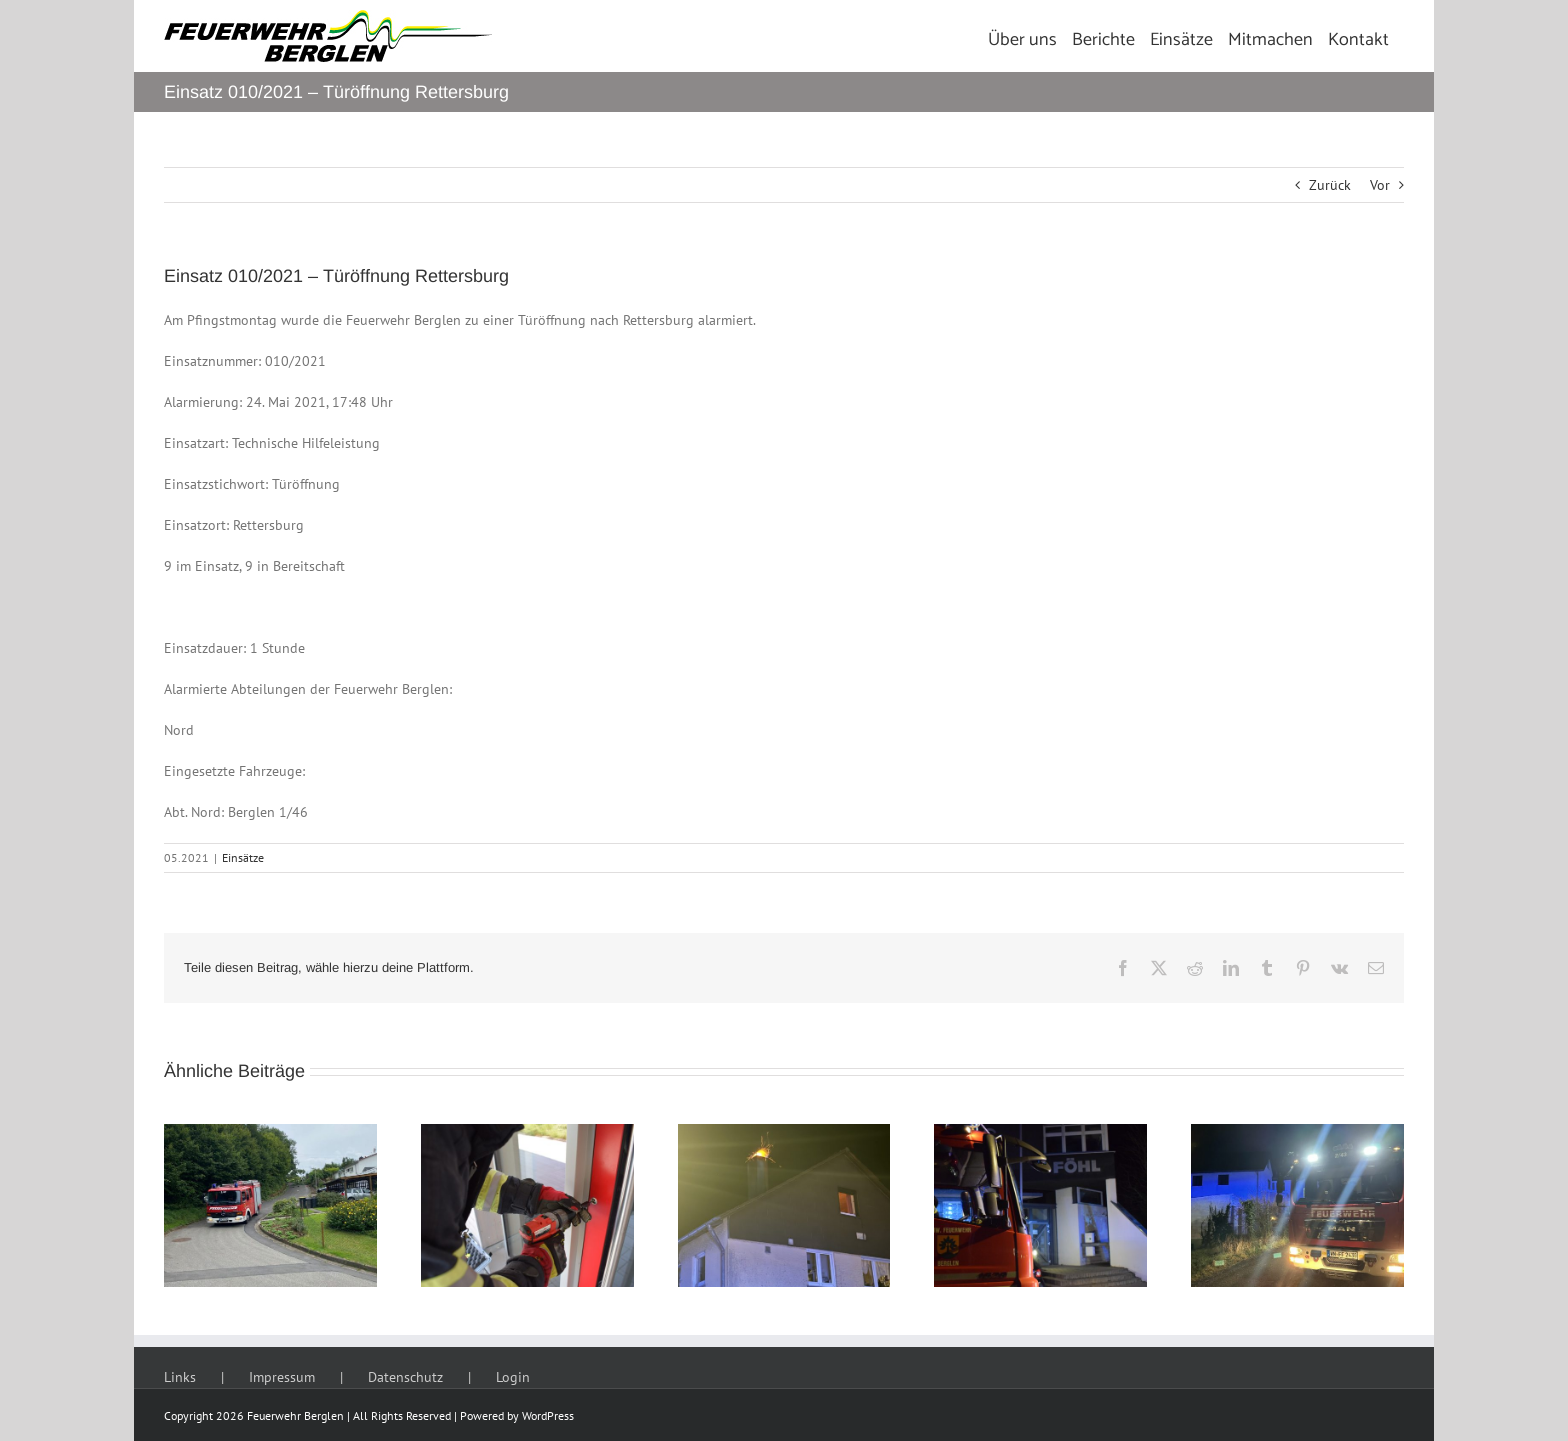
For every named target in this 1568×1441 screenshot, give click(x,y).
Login (513, 1377)
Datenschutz (405, 1377)
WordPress (548, 1415)
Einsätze (243, 857)
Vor (1380, 185)
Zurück (1330, 185)
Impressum (282, 1377)
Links (180, 1377)
